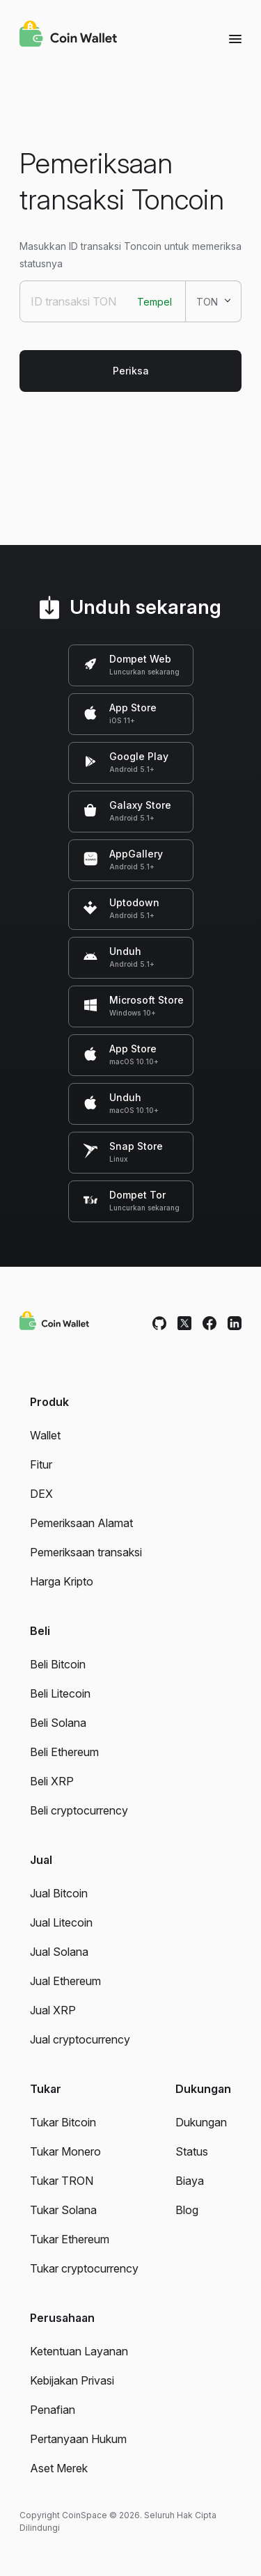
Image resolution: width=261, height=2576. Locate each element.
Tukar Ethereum (69, 2239)
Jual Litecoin (61, 1922)
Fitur (41, 1464)
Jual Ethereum (65, 1981)
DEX (41, 1494)
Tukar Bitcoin (63, 2122)
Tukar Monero (65, 2151)
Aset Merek (59, 2468)
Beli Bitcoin (58, 1664)
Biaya (189, 2181)
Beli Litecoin (60, 1693)
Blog (186, 2210)
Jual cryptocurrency (80, 2039)
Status (191, 2151)
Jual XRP (53, 2010)
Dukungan (201, 2122)
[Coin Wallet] (68, 35)
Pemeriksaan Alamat (81, 1523)
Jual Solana (59, 1952)
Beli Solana (58, 1723)
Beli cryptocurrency (79, 1810)
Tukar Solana (63, 2210)
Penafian (52, 2410)
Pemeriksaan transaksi (86, 1552)
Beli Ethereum (64, 1752)
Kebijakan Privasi (72, 2380)
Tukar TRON (61, 2181)
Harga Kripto (61, 1581)
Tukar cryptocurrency (84, 2268)
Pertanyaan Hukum (78, 2439)
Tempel (154, 302)
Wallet (45, 1435)
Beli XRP (52, 1781)
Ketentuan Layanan (79, 2351)
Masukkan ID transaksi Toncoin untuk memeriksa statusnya (130, 254)
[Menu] (235, 38)
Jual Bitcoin (59, 1893)
